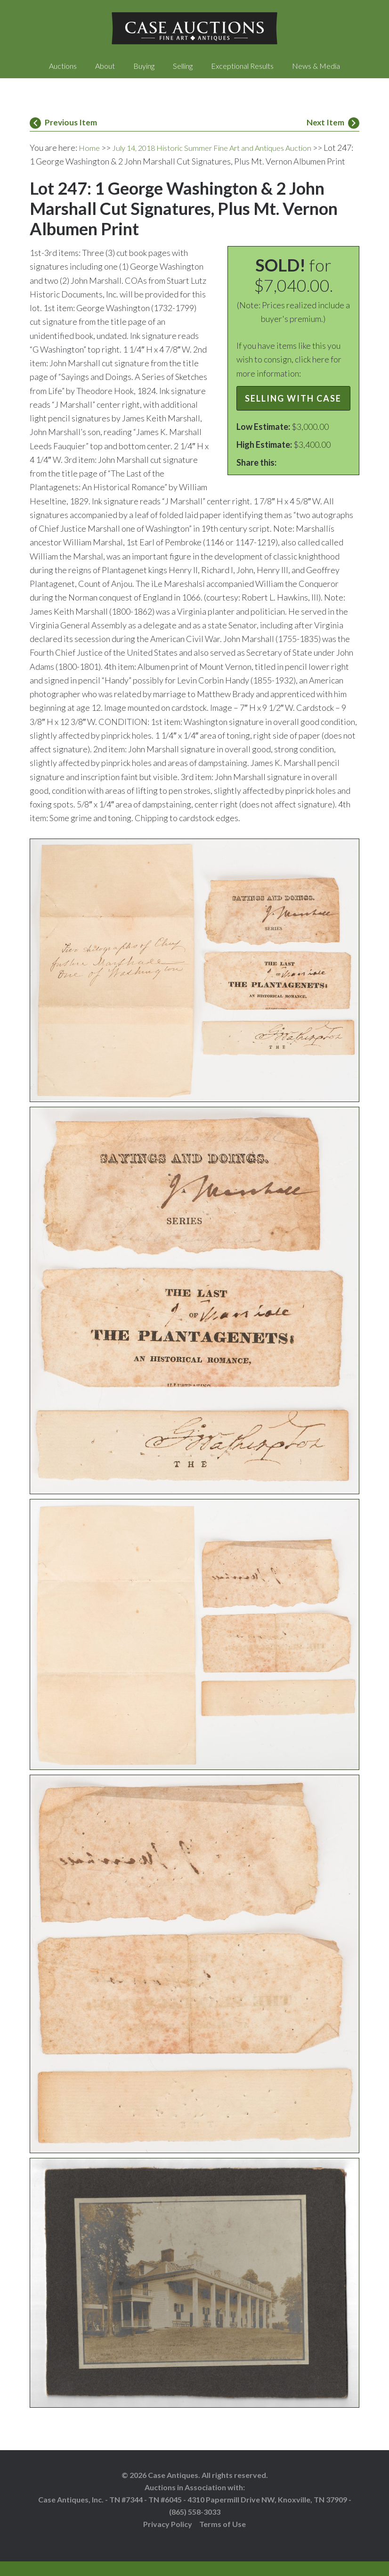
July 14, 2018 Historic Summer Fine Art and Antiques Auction (222, 148)
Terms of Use (222, 2538)
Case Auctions (194, 28)
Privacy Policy (167, 2538)
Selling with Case (293, 412)
